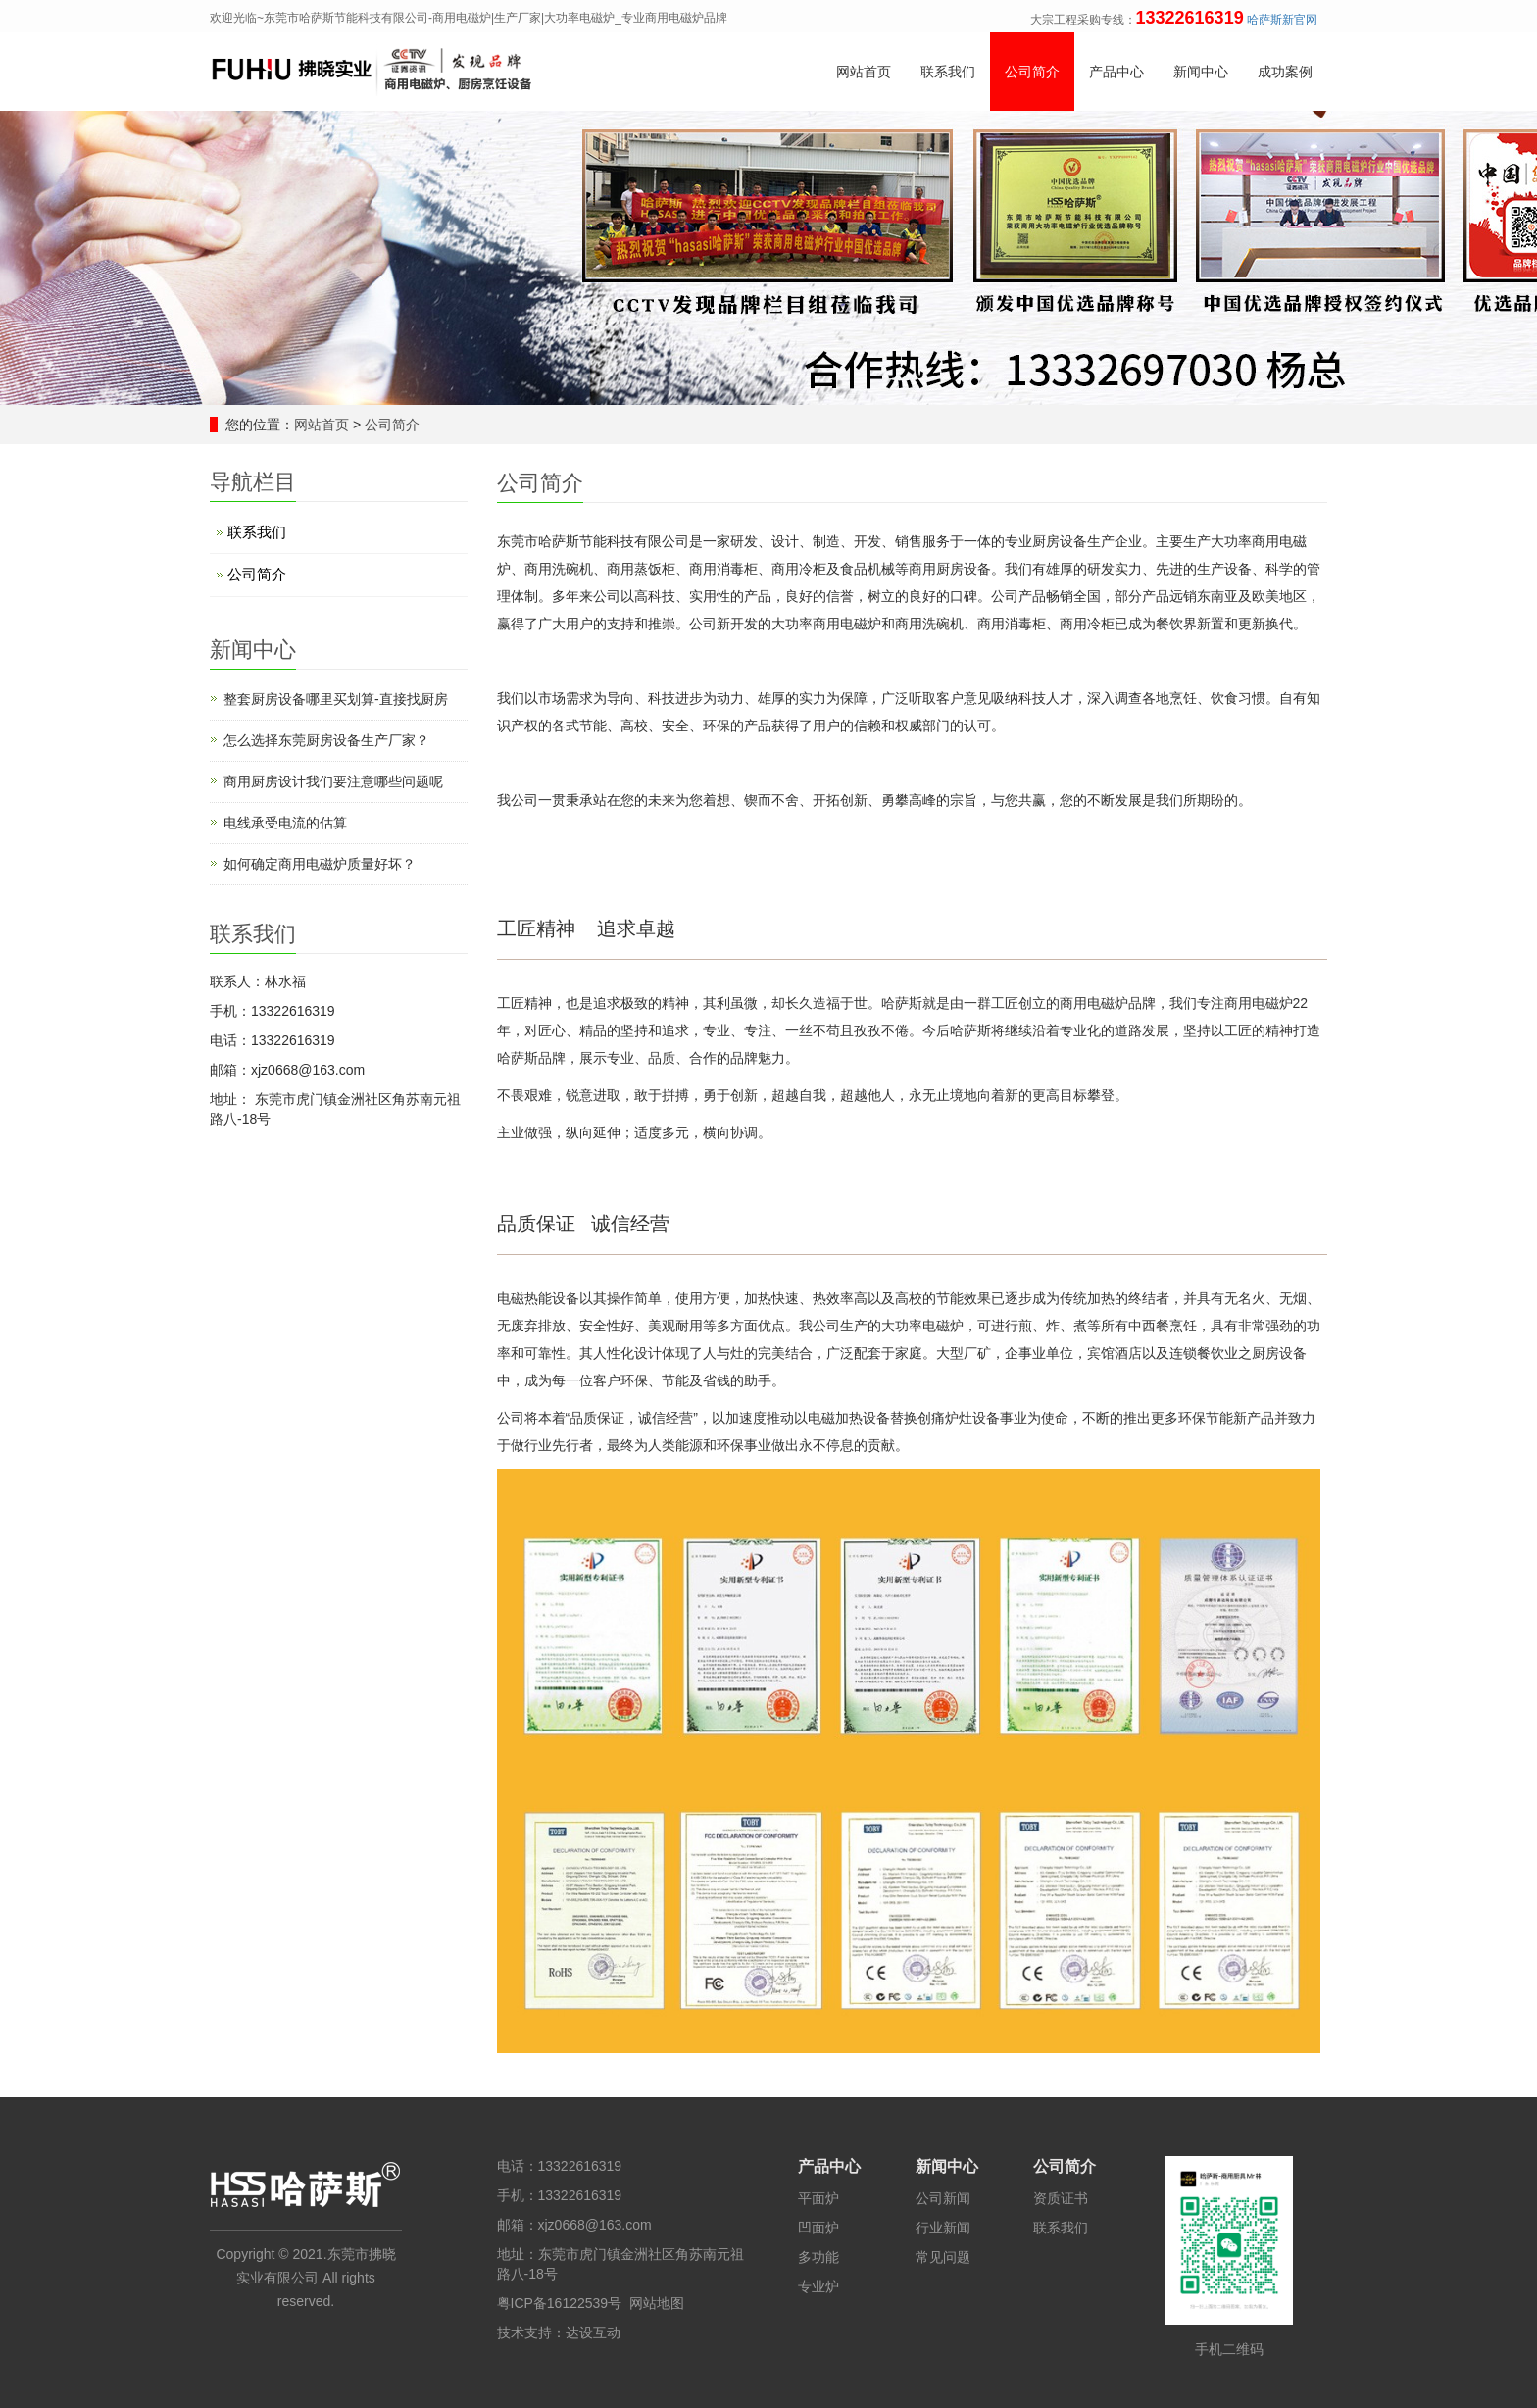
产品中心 (1116, 71)
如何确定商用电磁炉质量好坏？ (319, 864)
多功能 (818, 2257)
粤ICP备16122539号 (559, 2303)
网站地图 (656, 2303)
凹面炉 (818, 2227)
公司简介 (1032, 71)
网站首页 (863, 71)
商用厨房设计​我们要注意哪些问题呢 (333, 781)
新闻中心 (1200, 71)
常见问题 (943, 2257)
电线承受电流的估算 (285, 822)
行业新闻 (943, 2227)
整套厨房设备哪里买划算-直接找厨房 (335, 699)
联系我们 (947, 71)
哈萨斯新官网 (1282, 19)
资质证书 (1060, 2198)
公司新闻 (943, 2198)
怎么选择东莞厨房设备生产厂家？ (326, 740)
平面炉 (818, 2198)
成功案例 (1285, 71)
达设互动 (593, 2332)
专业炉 (818, 2286)
